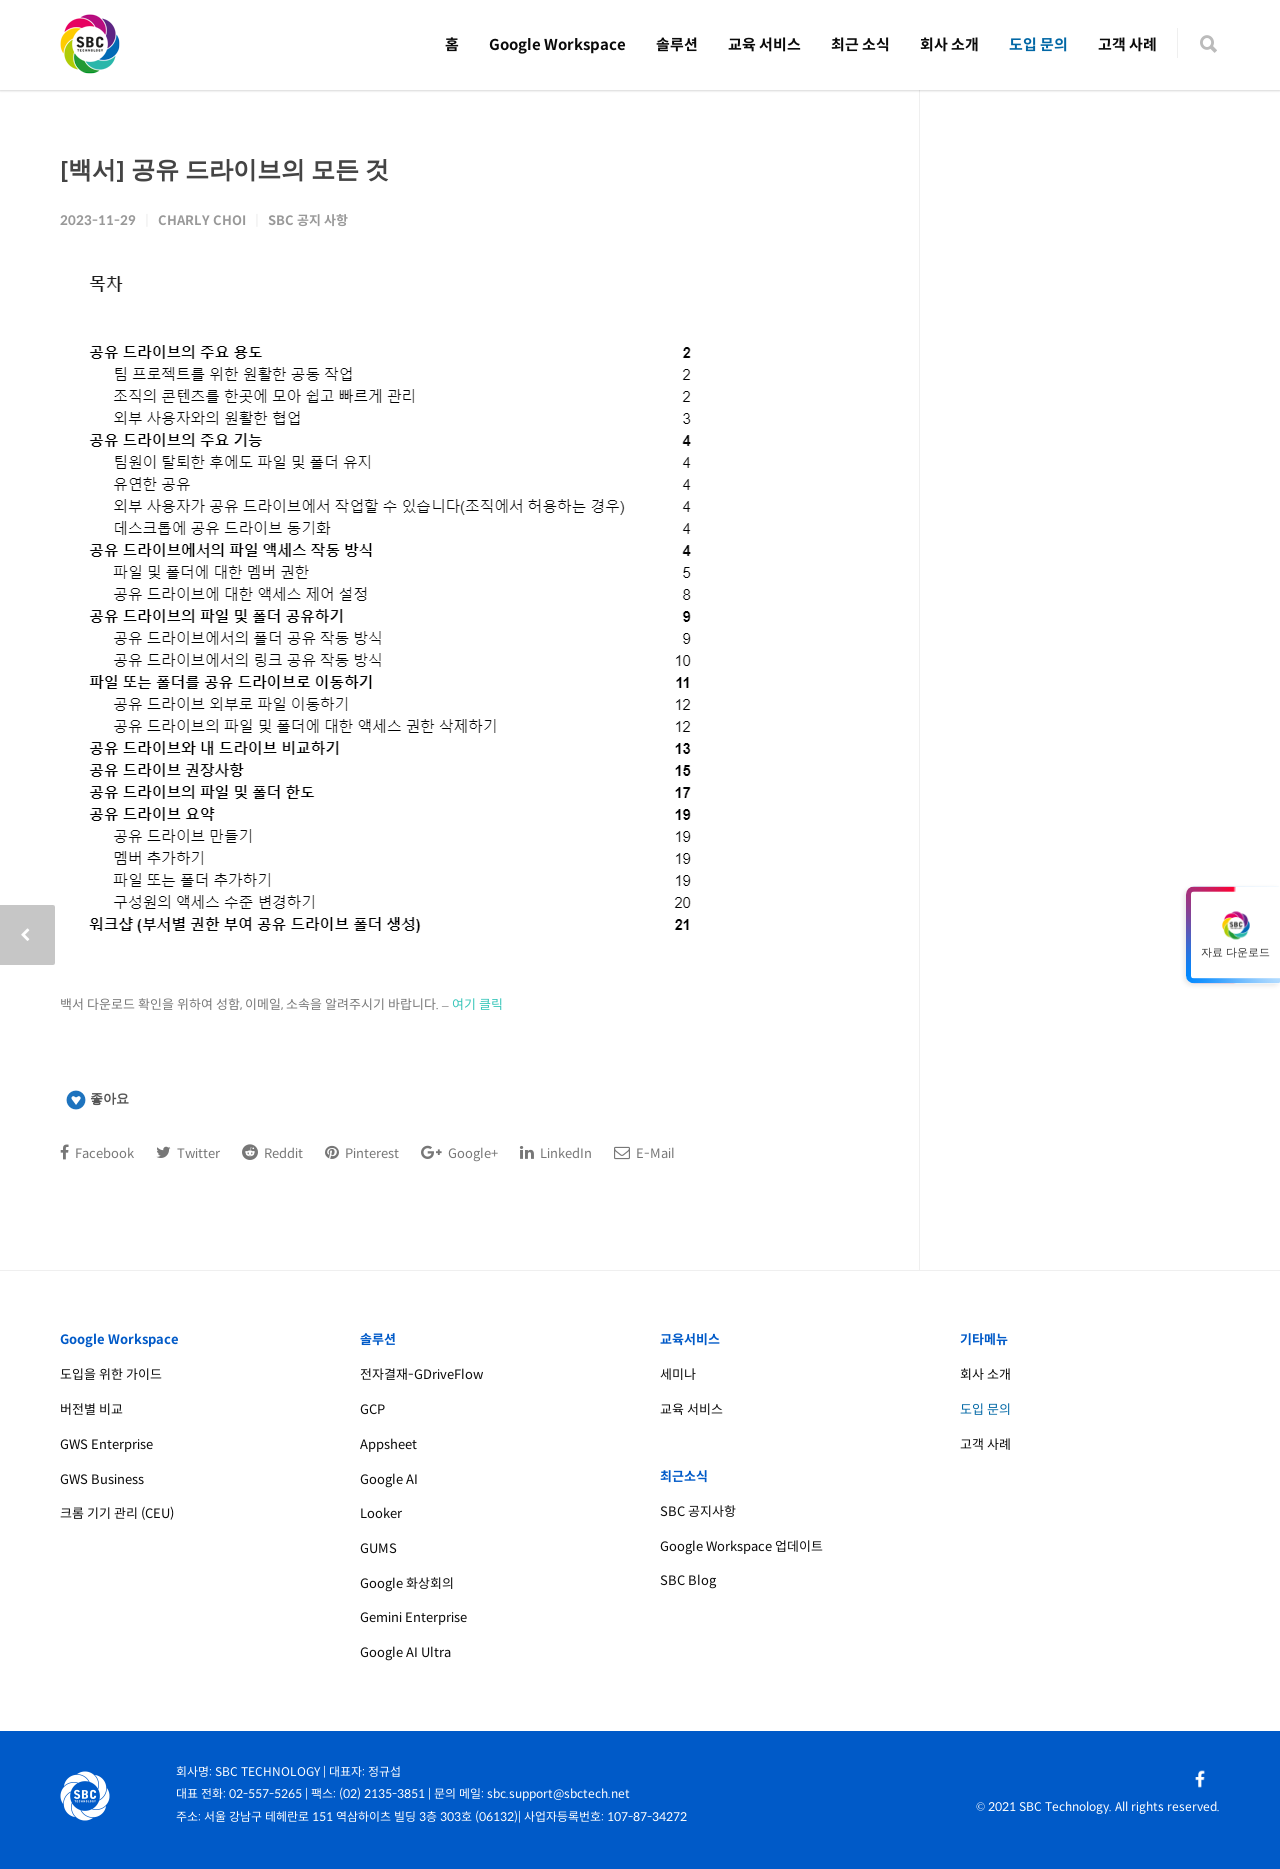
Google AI (389, 1479)
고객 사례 (1127, 44)
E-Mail (644, 1153)
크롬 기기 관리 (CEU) (117, 1513)
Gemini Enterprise (413, 1617)
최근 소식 (860, 44)
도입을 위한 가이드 (111, 1374)
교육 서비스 (764, 44)
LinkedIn (556, 1153)
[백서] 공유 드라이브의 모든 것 (224, 168)
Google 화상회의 (407, 1583)
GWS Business (102, 1479)
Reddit (272, 1153)
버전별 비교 (91, 1409)
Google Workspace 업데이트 (741, 1546)
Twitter (188, 1153)
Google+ (459, 1153)
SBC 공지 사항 (308, 220)
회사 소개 (949, 44)
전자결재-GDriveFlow (421, 1374)
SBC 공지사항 (698, 1511)
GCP (372, 1409)
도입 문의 (1038, 44)
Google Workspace (557, 44)
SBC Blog (688, 1580)
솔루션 (677, 44)
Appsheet (388, 1444)
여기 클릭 (477, 1004)
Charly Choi (202, 220)
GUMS (378, 1548)
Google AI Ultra (405, 1652)
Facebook (97, 1153)
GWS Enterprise (106, 1444)
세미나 (678, 1374)
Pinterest (362, 1153)
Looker (381, 1513)
